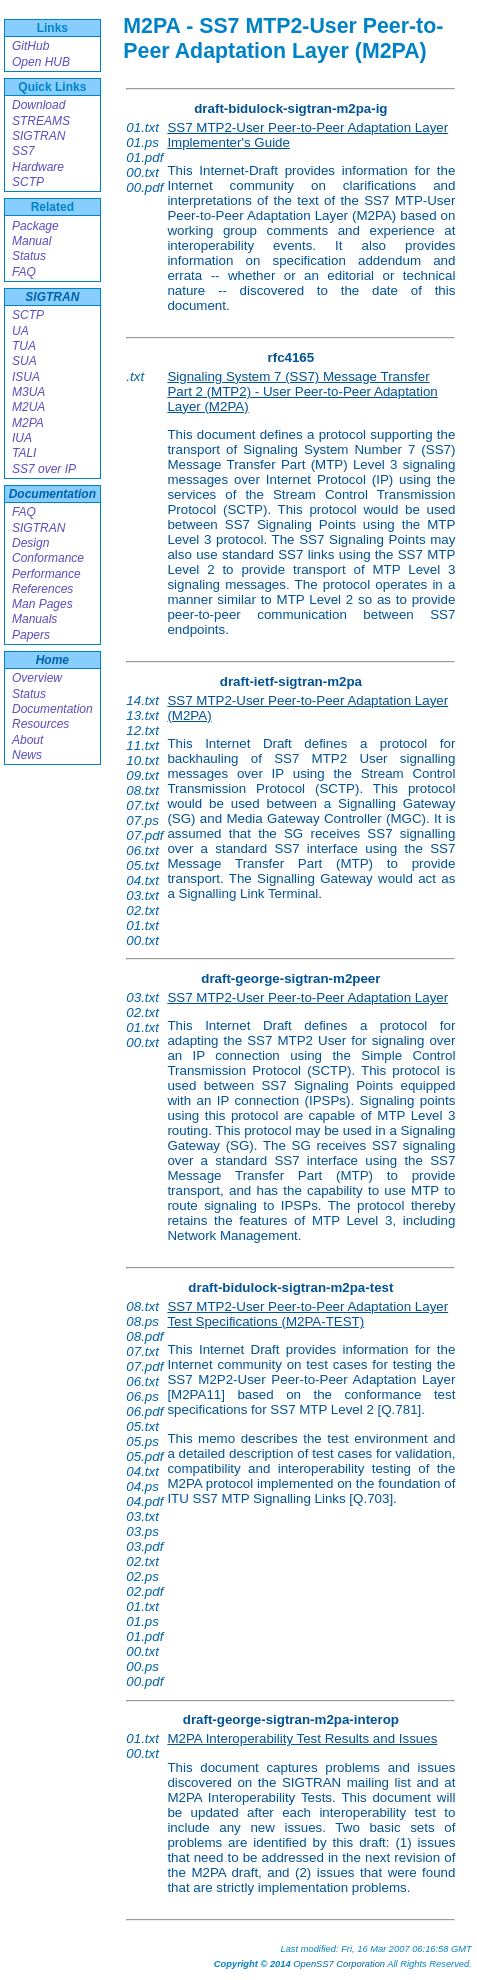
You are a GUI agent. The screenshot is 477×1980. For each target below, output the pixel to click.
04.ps (142, 1486)
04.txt (142, 880)
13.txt (142, 715)
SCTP (28, 182)
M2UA (28, 407)
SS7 (23, 151)
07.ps (142, 820)
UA (20, 331)
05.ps (142, 1441)
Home (52, 660)
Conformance (48, 558)
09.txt (142, 775)
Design (30, 543)
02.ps (142, 1576)
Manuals (34, 619)
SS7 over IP (44, 469)
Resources (40, 724)
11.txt (142, 745)
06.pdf (144, 1411)
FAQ (24, 272)
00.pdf (144, 187)
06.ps (142, 1396)
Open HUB (41, 62)
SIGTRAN (38, 136)
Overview (37, 678)
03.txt (142, 895)
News (27, 755)
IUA (22, 438)
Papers (31, 635)
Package (35, 226)
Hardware (38, 167)
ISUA (26, 377)
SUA (24, 361)
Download (38, 105)
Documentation (52, 494)
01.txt (142, 127)
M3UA (28, 392)
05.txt (142, 865)
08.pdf (144, 1336)
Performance (46, 574)
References (42, 589)
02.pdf (144, 1591)
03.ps (142, 1531)
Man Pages (42, 604)
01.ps (142, 142)
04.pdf (144, 1501)
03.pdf (144, 1546)
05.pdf (144, 1456)
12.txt (142, 730)
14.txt (142, 700)
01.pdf (144, 157)
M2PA (28, 423)
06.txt (142, 850)
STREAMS (41, 121)
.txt (135, 376)
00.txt (142, 172)
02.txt (142, 910)
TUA (24, 346)
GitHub (30, 46)
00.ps (142, 1666)
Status (29, 256)
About (27, 740)
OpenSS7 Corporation (339, 1964)
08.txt (142, 790)
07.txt (142, 805)
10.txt (142, 760)
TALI (24, 453)
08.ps (142, 1321)
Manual (31, 241)
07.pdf (144, 835)
